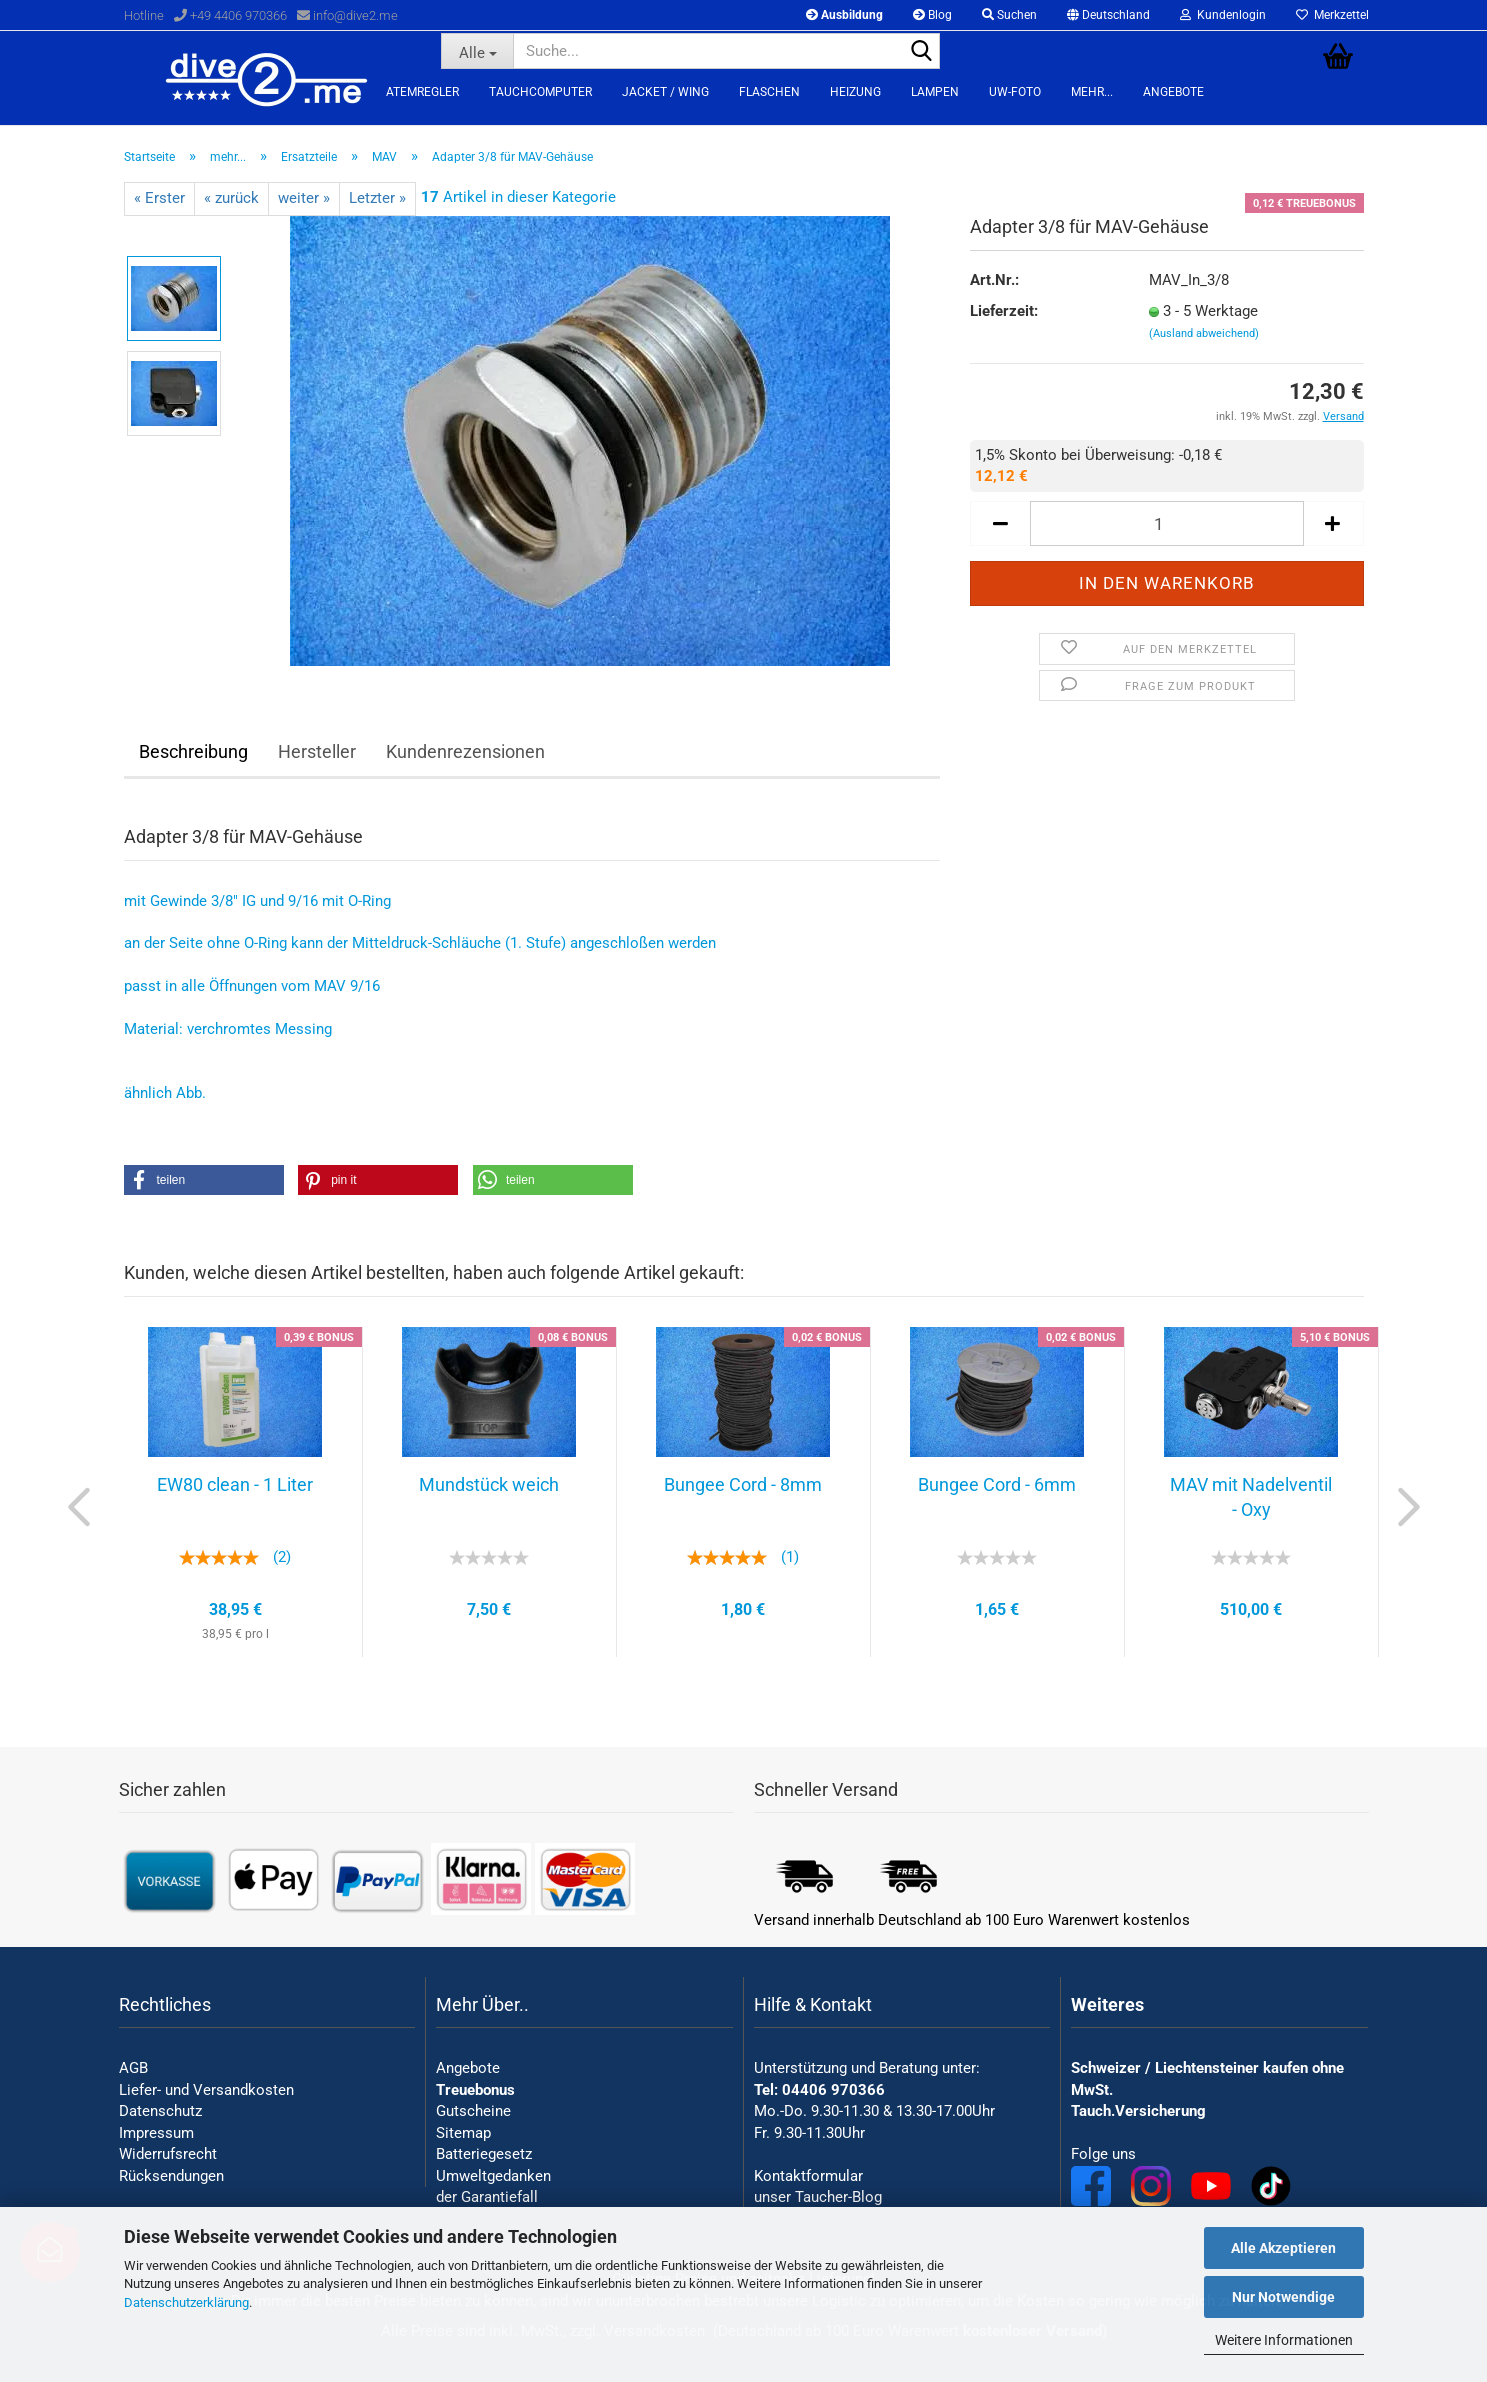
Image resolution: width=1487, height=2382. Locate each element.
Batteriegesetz (484, 2154)
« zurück (231, 198)
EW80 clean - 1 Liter (235, 1484)
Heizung (855, 92)
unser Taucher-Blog (818, 2197)
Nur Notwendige (1283, 2297)
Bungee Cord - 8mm (743, 1484)
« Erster (159, 198)
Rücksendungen (171, 2176)
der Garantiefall (487, 2197)
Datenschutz (160, 2111)
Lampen (935, 92)
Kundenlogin (1223, 15)
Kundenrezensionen (465, 751)
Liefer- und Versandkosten (206, 2090)
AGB (133, 2068)
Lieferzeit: (1004, 311)
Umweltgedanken (493, 2176)
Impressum (156, 2133)
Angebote (1173, 92)
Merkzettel (1332, 15)
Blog (932, 15)
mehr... (1092, 92)
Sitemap (463, 2133)
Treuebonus (475, 2090)
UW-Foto (1015, 92)
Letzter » (377, 198)
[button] (204, 1180)
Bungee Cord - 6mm (997, 1484)
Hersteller (317, 751)
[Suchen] (921, 52)
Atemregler (422, 92)
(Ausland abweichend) (1204, 333)
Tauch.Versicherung (1138, 2111)
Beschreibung (193, 751)
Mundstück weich (489, 1484)
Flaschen (769, 92)
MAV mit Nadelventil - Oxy (1251, 1497)
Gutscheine (473, 2111)
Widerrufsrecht (168, 2154)
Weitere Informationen (1284, 2340)
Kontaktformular (808, 2176)
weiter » (304, 198)
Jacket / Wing (665, 92)
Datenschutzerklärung (186, 2302)
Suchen (1009, 15)
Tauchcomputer (540, 92)
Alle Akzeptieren (1283, 2248)
